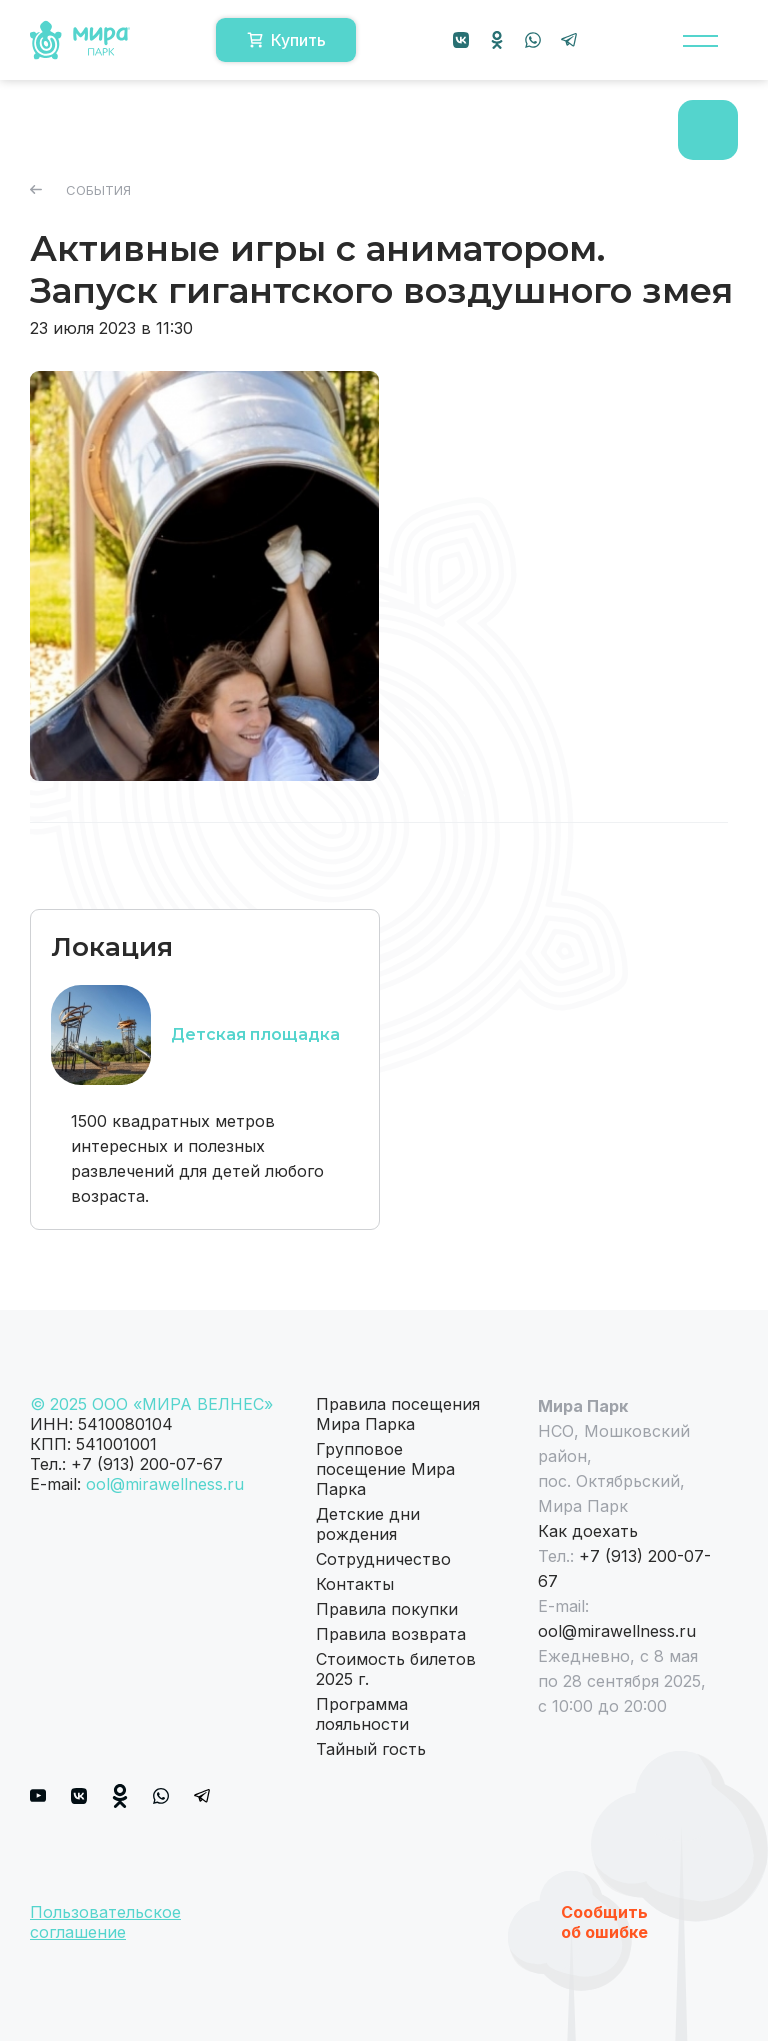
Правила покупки (387, 1609)
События (80, 190)
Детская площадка (255, 1034)
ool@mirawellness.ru (165, 1484)
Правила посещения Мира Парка (398, 1414)
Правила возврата (391, 1634)
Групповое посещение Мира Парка (385, 1469)
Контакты (355, 1584)
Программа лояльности (362, 1714)
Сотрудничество (383, 1559)
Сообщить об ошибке (604, 1922)
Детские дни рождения (368, 1524)
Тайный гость (371, 1749)
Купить (286, 40)
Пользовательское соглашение (105, 1922)
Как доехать (588, 1531)
